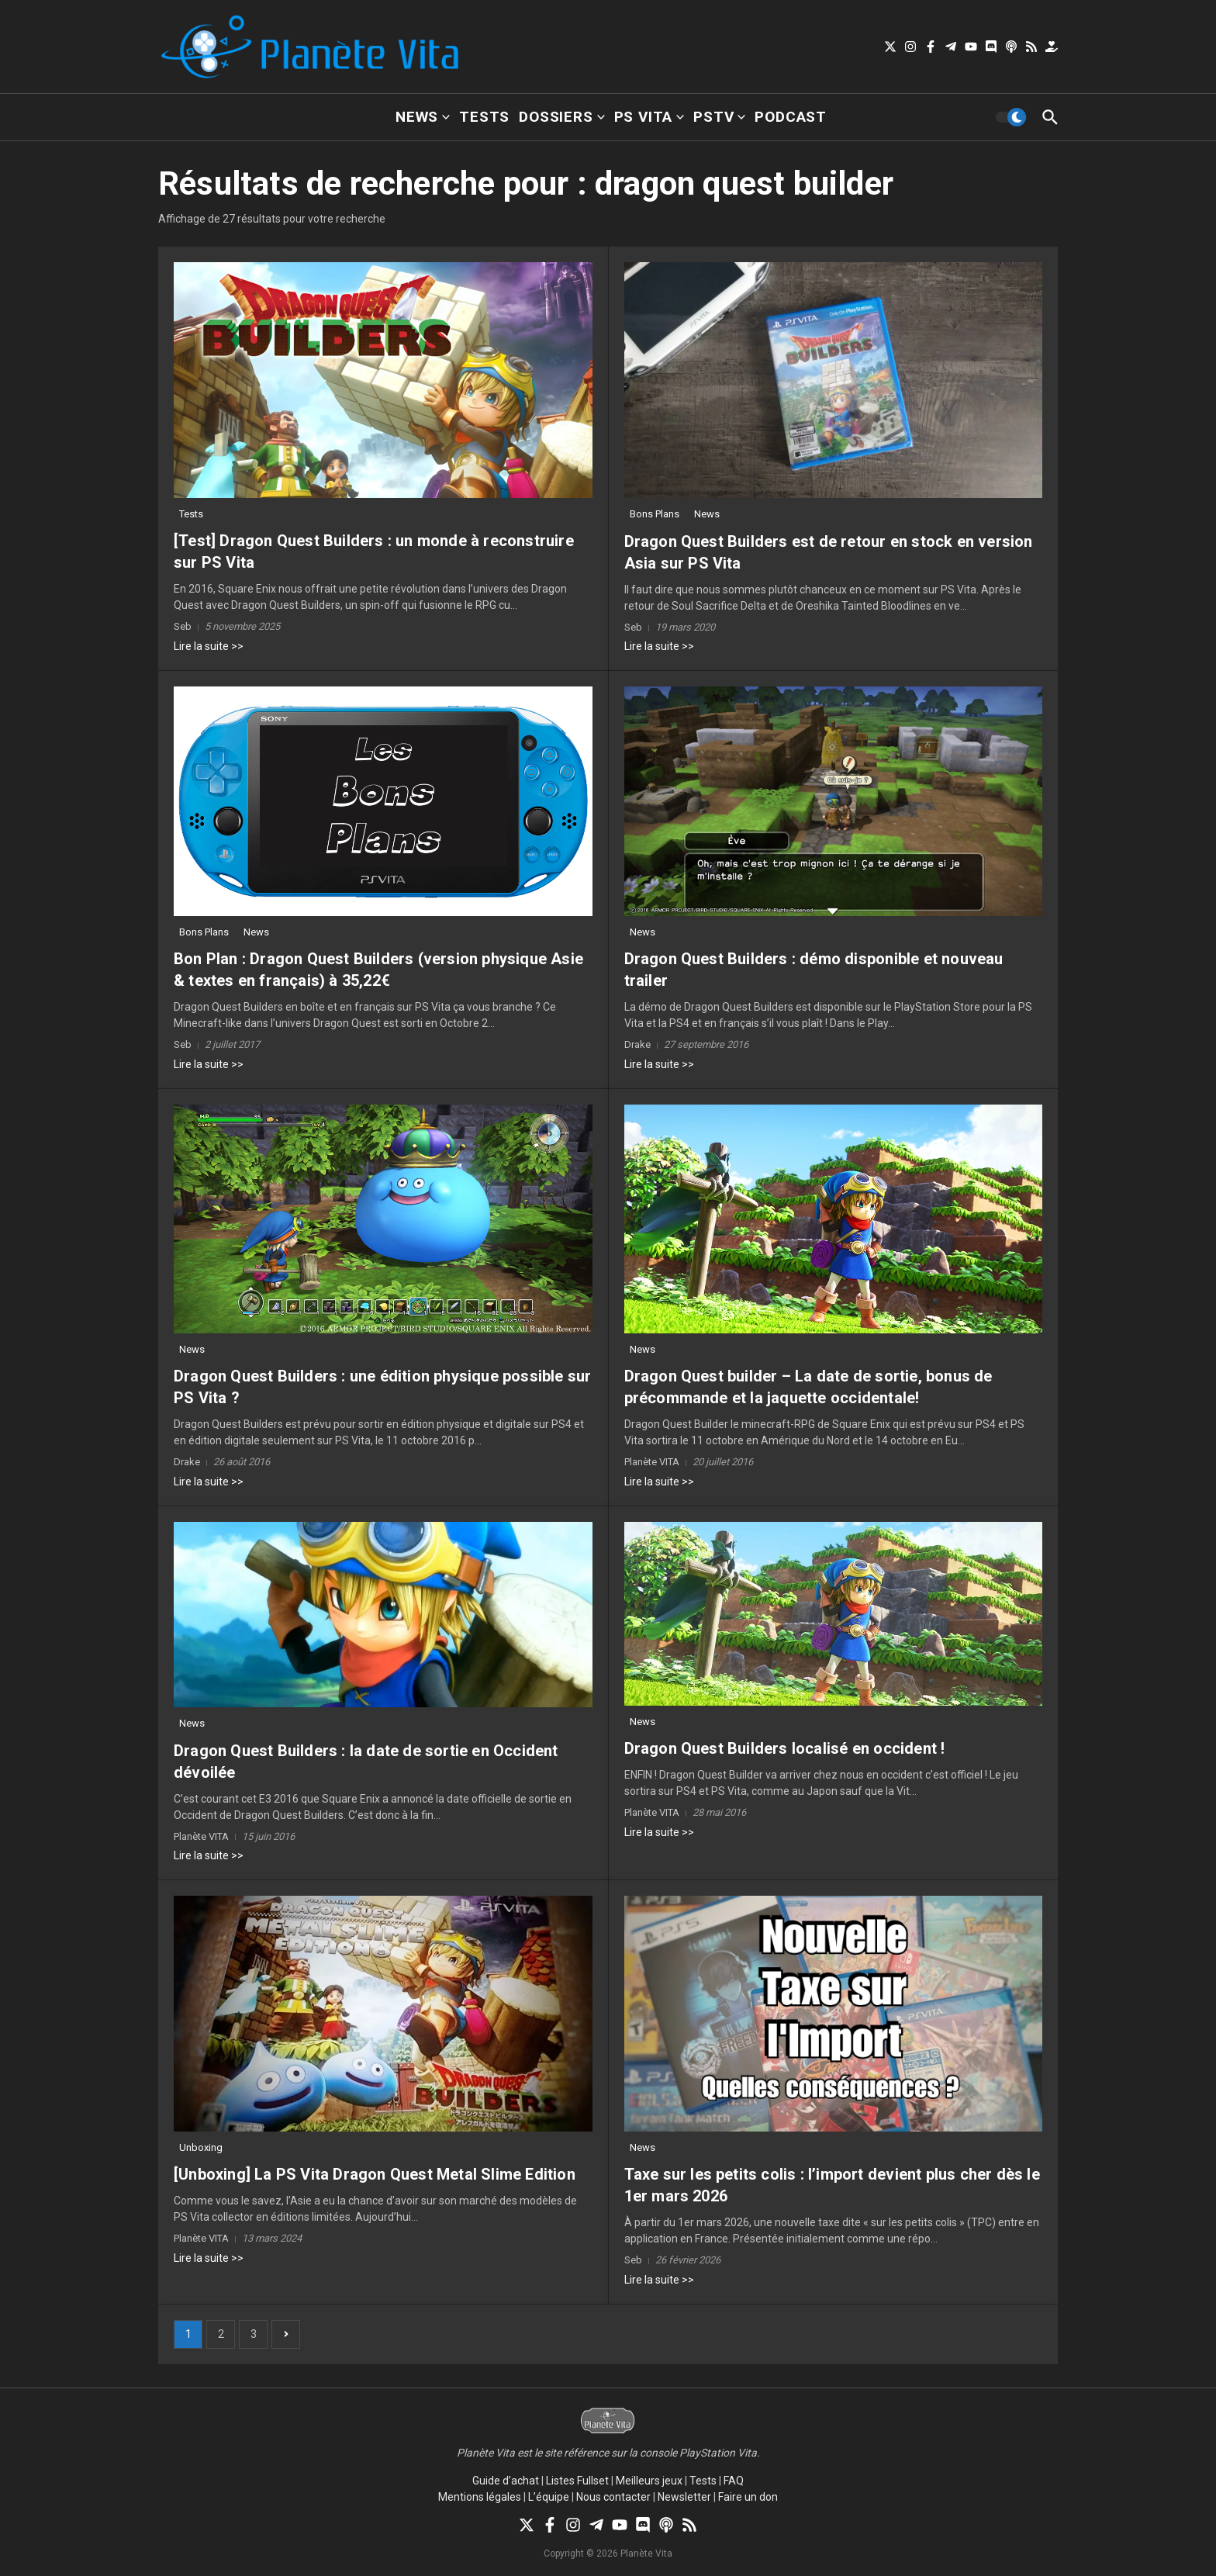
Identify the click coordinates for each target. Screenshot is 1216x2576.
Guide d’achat (505, 2480)
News (423, 117)
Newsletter (684, 2497)
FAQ (734, 2480)
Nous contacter (613, 2497)
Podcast (791, 117)
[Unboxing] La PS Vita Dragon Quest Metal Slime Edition (374, 2174)
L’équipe (548, 2497)
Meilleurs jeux (649, 2480)
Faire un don (748, 2497)
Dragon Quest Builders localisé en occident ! (784, 1748)
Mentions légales (479, 2497)
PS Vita (649, 117)
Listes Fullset (577, 2480)
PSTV (719, 117)
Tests (484, 117)
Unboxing (201, 2147)
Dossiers (561, 117)
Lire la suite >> (209, 646)
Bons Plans (654, 514)
